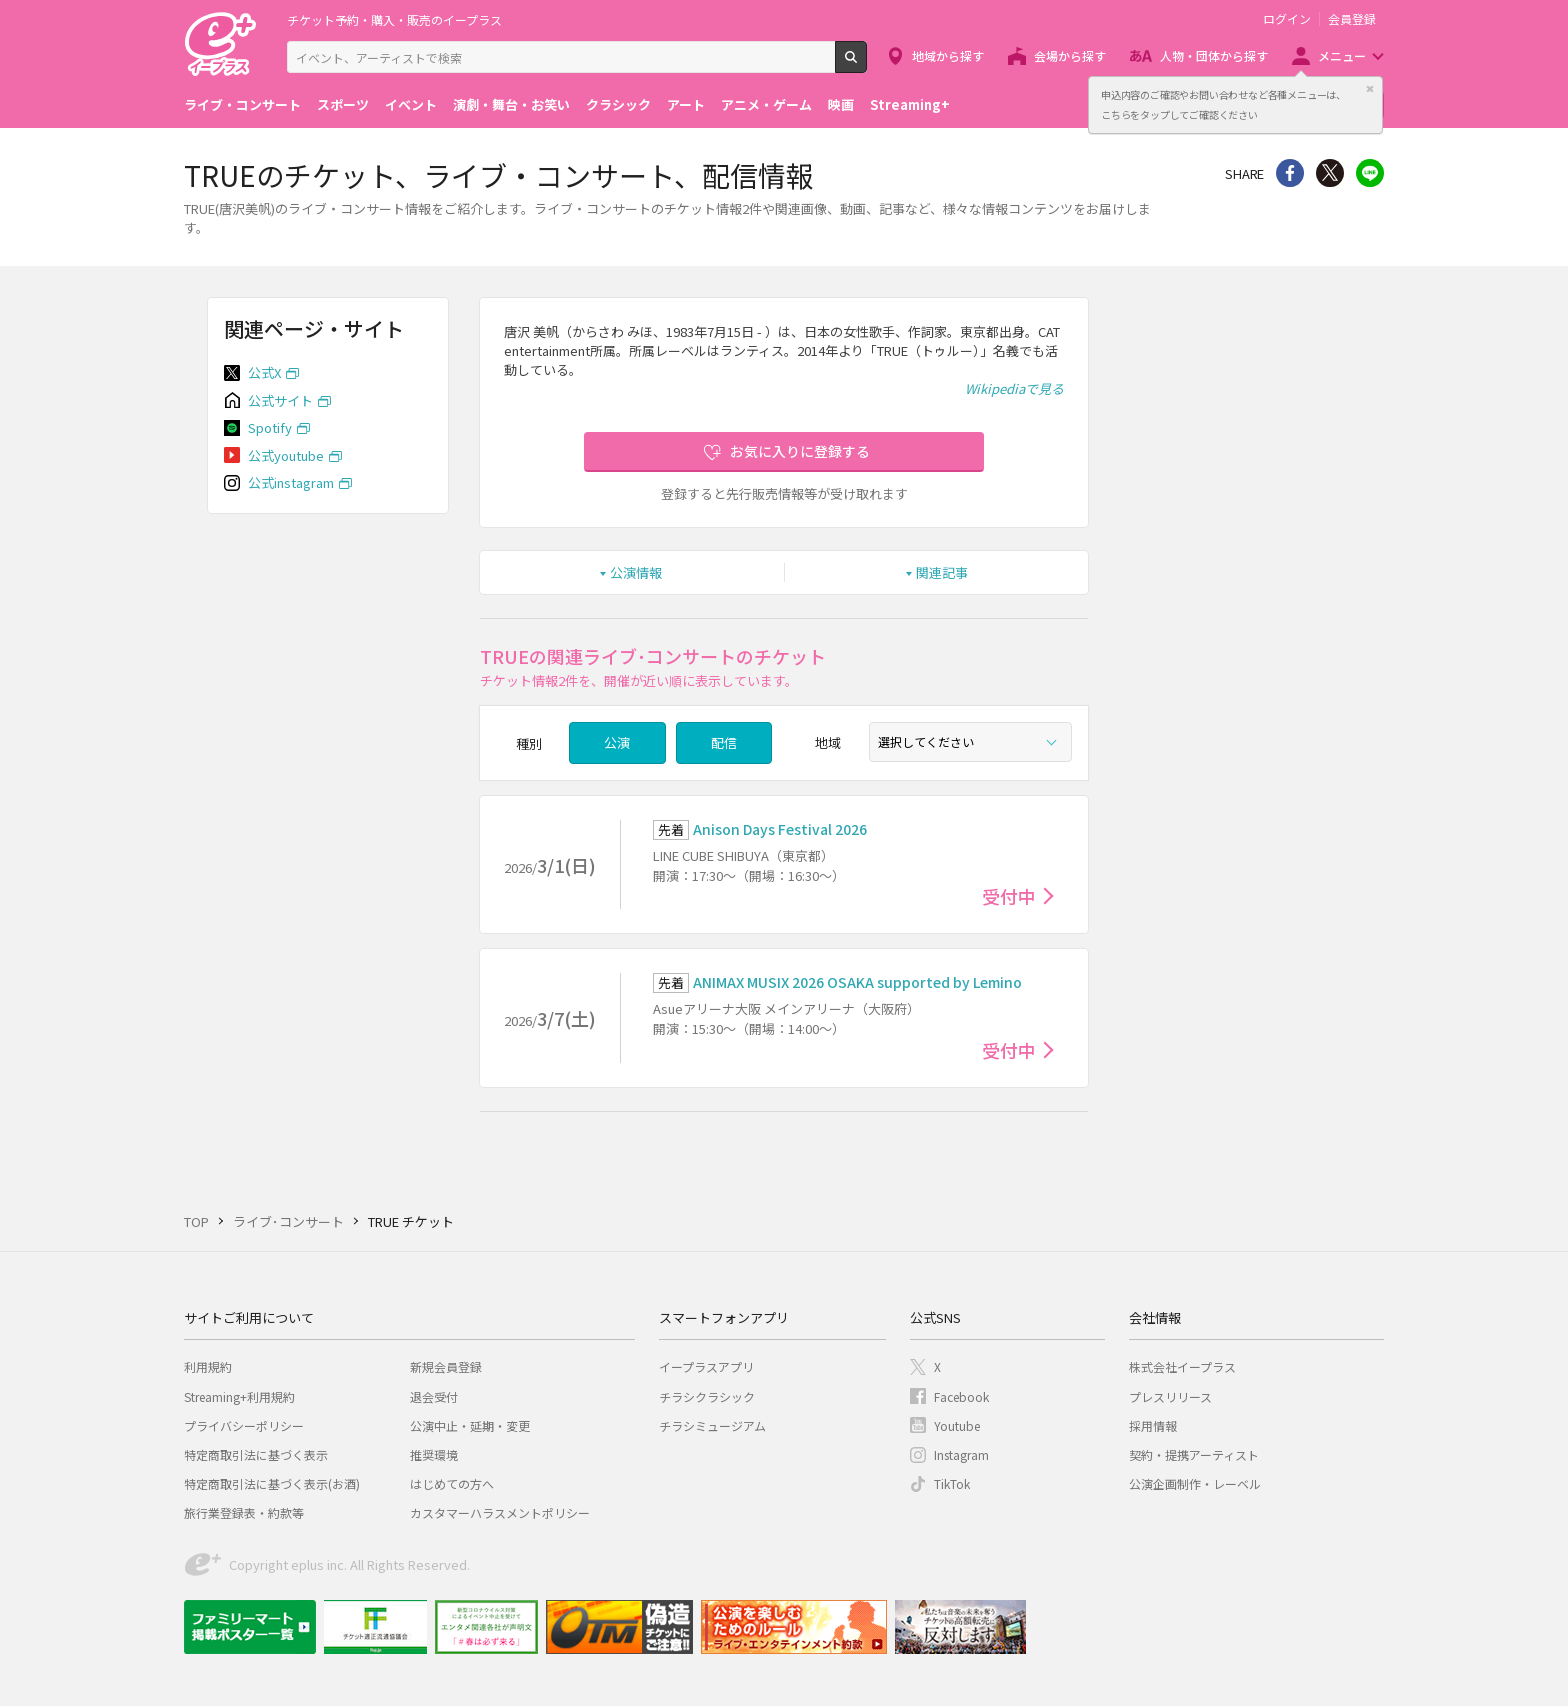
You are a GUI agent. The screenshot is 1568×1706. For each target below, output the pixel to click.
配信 (724, 742)
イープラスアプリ (706, 1366)
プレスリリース (1170, 1396)
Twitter (1330, 173)
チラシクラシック (707, 1396)
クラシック (618, 104)
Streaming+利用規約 (239, 1396)
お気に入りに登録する (800, 451)
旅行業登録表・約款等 (244, 1512)
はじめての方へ (452, 1483)
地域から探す (948, 55)
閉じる (1370, 89)
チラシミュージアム (712, 1425)
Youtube (957, 1425)
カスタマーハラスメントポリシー (500, 1512)
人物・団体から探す (1214, 55)
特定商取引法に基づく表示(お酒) (272, 1483)
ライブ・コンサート (242, 104)
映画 (841, 104)
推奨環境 (434, 1454)
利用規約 (208, 1366)
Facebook (961, 1396)
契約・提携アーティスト (1194, 1454)
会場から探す (1070, 55)
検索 (866, 65)
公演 (617, 742)
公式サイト (280, 400)
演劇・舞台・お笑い (511, 104)
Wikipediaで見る (1014, 388)
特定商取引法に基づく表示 (256, 1454)
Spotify (270, 427)
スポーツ (343, 104)
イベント (411, 104)
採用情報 (1153, 1425)
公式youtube (286, 455)
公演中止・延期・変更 (470, 1425)
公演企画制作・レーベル (1195, 1483)
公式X (264, 372)
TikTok (952, 1483)
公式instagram (291, 482)
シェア (1290, 173)
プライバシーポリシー (244, 1425)
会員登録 (1352, 19)
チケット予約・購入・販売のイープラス (394, 19)
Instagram (961, 1454)
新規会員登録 (446, 1366)
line (1370, 173)
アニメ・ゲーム (766, 104)
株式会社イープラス (1182, 1366)
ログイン (1287, 19)
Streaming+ (910, 104)
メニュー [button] (1342, 55)
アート (686, 104)
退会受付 (434, 1396)
